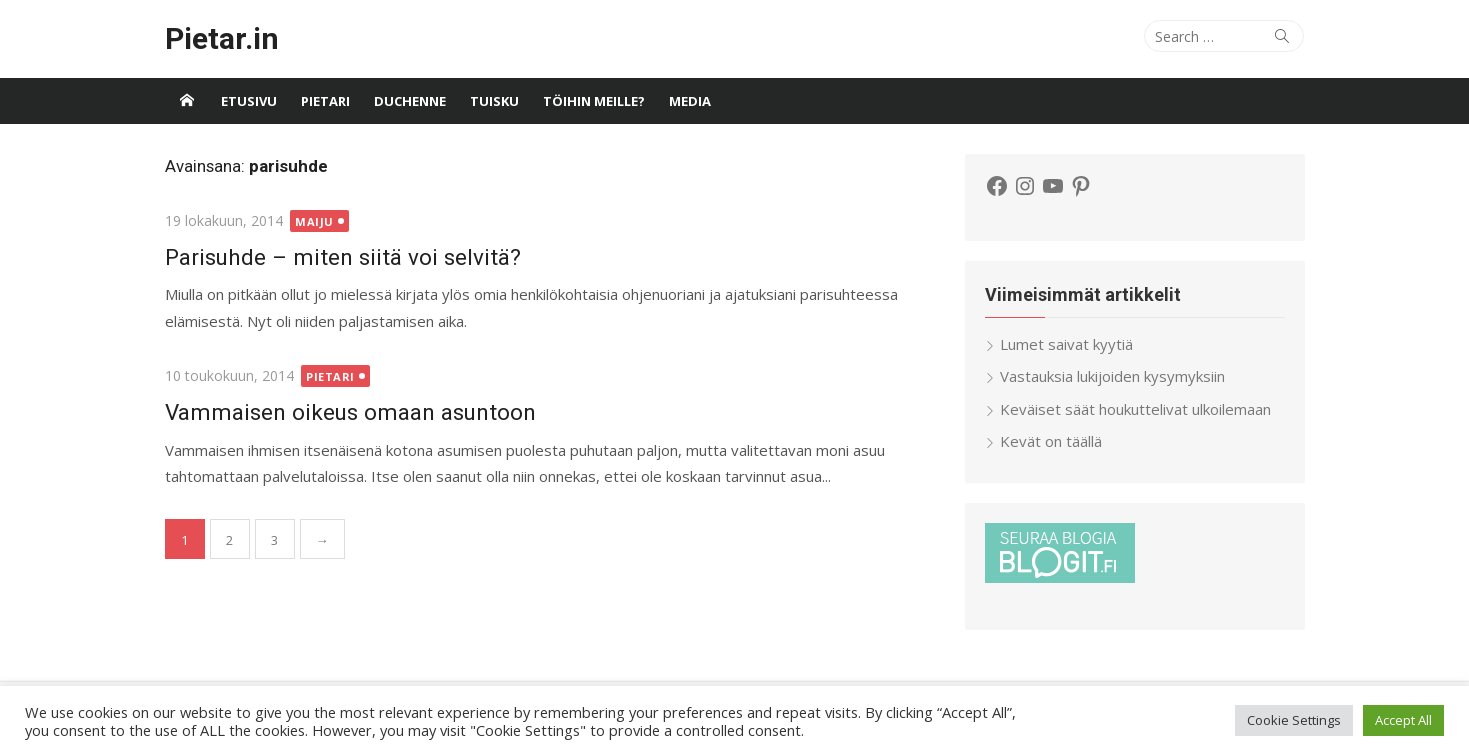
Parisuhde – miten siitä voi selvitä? (343, 257)
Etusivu (249, 101)
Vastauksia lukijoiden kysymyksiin (1112, 376)
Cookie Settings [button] (1294, 720)
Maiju (314, 221)
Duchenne (410, 101)
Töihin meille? (594, 101)
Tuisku (494, 101)
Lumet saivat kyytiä (1066, 344)
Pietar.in (222, 38)
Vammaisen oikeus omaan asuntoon (350, 412)
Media (690, 101)
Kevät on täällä (1051, 441)
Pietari (325, 101)
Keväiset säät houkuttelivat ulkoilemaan (1135, 409)
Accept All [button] (1403, 720)
